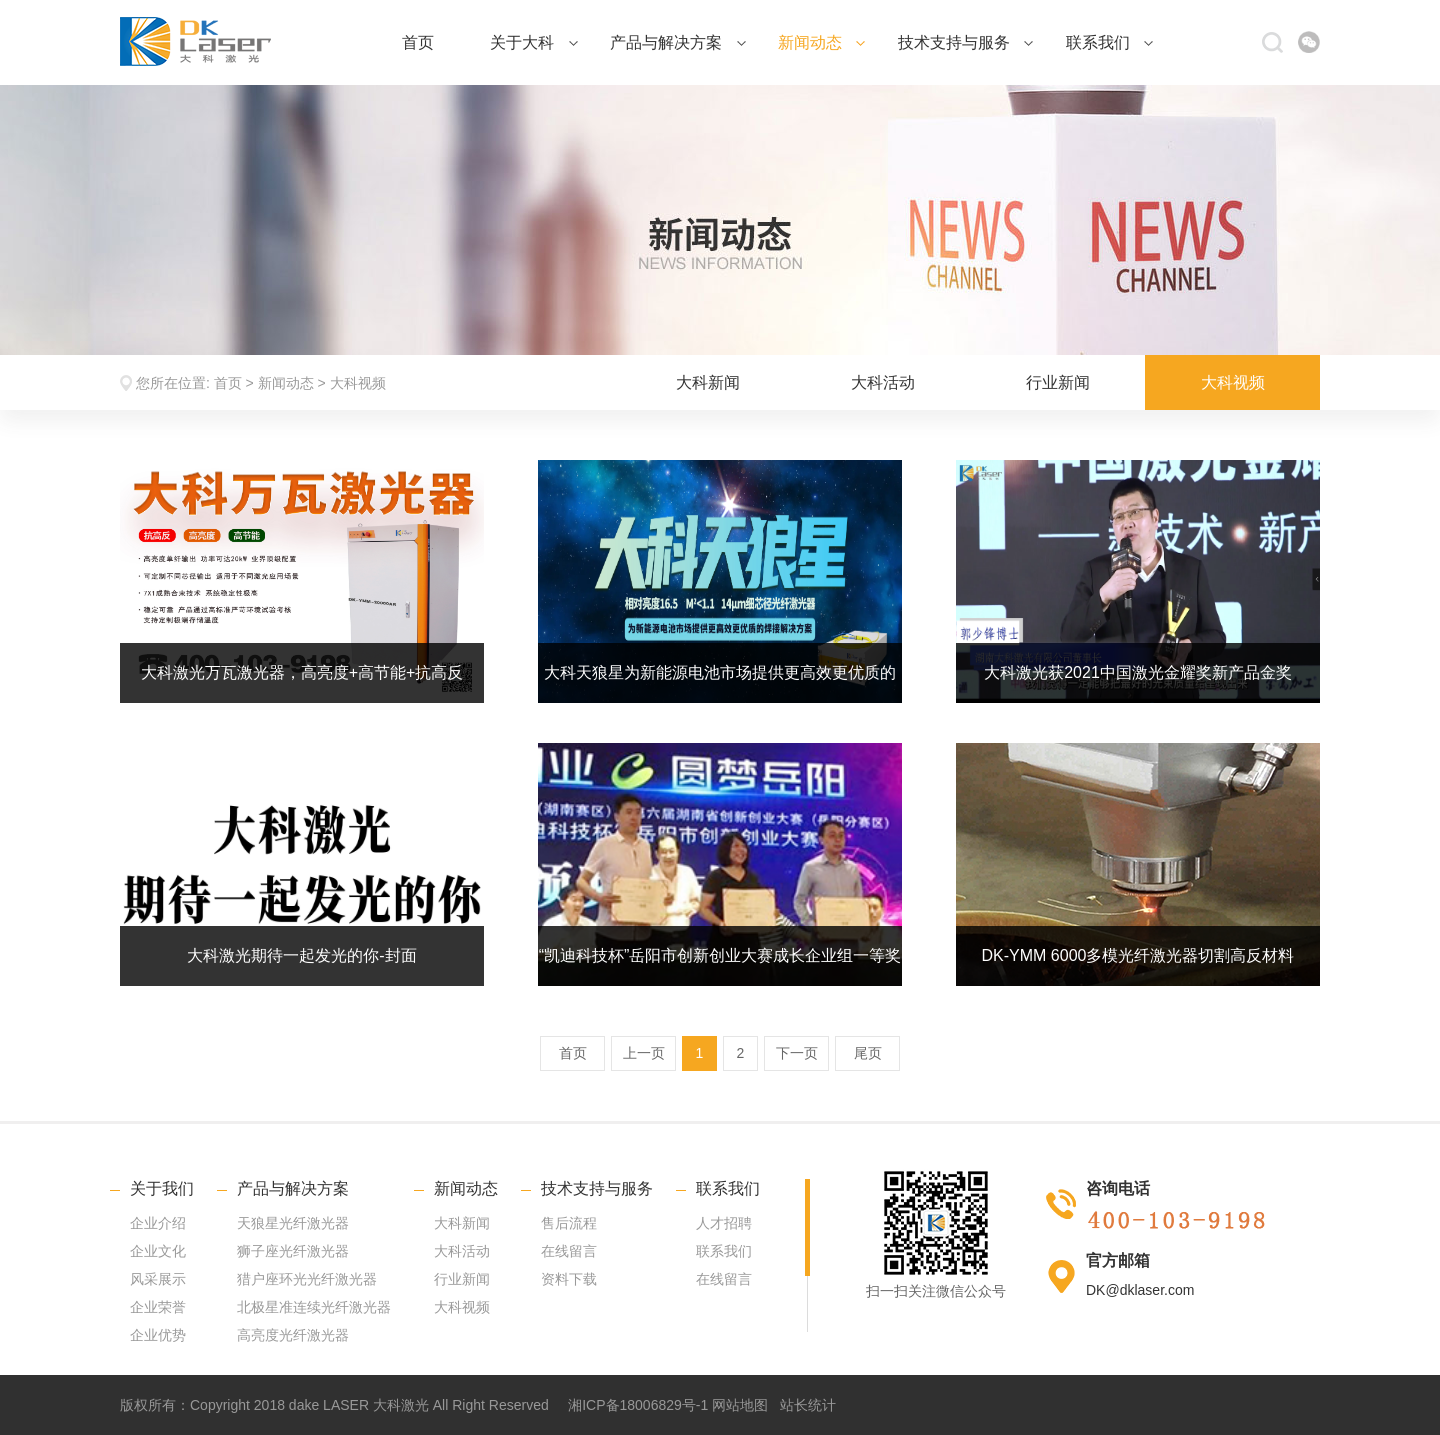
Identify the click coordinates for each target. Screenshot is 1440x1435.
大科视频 (358, 383)
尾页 (868, 1053)
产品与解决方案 (677, 42)
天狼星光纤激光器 (293, 1223)
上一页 (644, 1053)
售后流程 (569, 1223)
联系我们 (1109, 42)
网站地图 (740, 1405)
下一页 (797, 1053)
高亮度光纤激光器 (293, 1335)
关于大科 (533, 42)
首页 (418, 42)
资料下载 (569, 1279)
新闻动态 (821, 42)
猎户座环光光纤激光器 (307, 1279)
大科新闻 (708, 382)
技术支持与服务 (965, 42)
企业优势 (158, 1335)
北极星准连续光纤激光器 (314, 1307)
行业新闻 (1058, 382)
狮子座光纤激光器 (293, 1251)
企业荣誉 (158, 1307)
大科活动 (883, 382)
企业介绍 (158, 1223)
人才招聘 (724, 1223)
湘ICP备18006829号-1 (638, 1405)
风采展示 (158, 1279)
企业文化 (158, 1251)
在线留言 (569, 1251)
